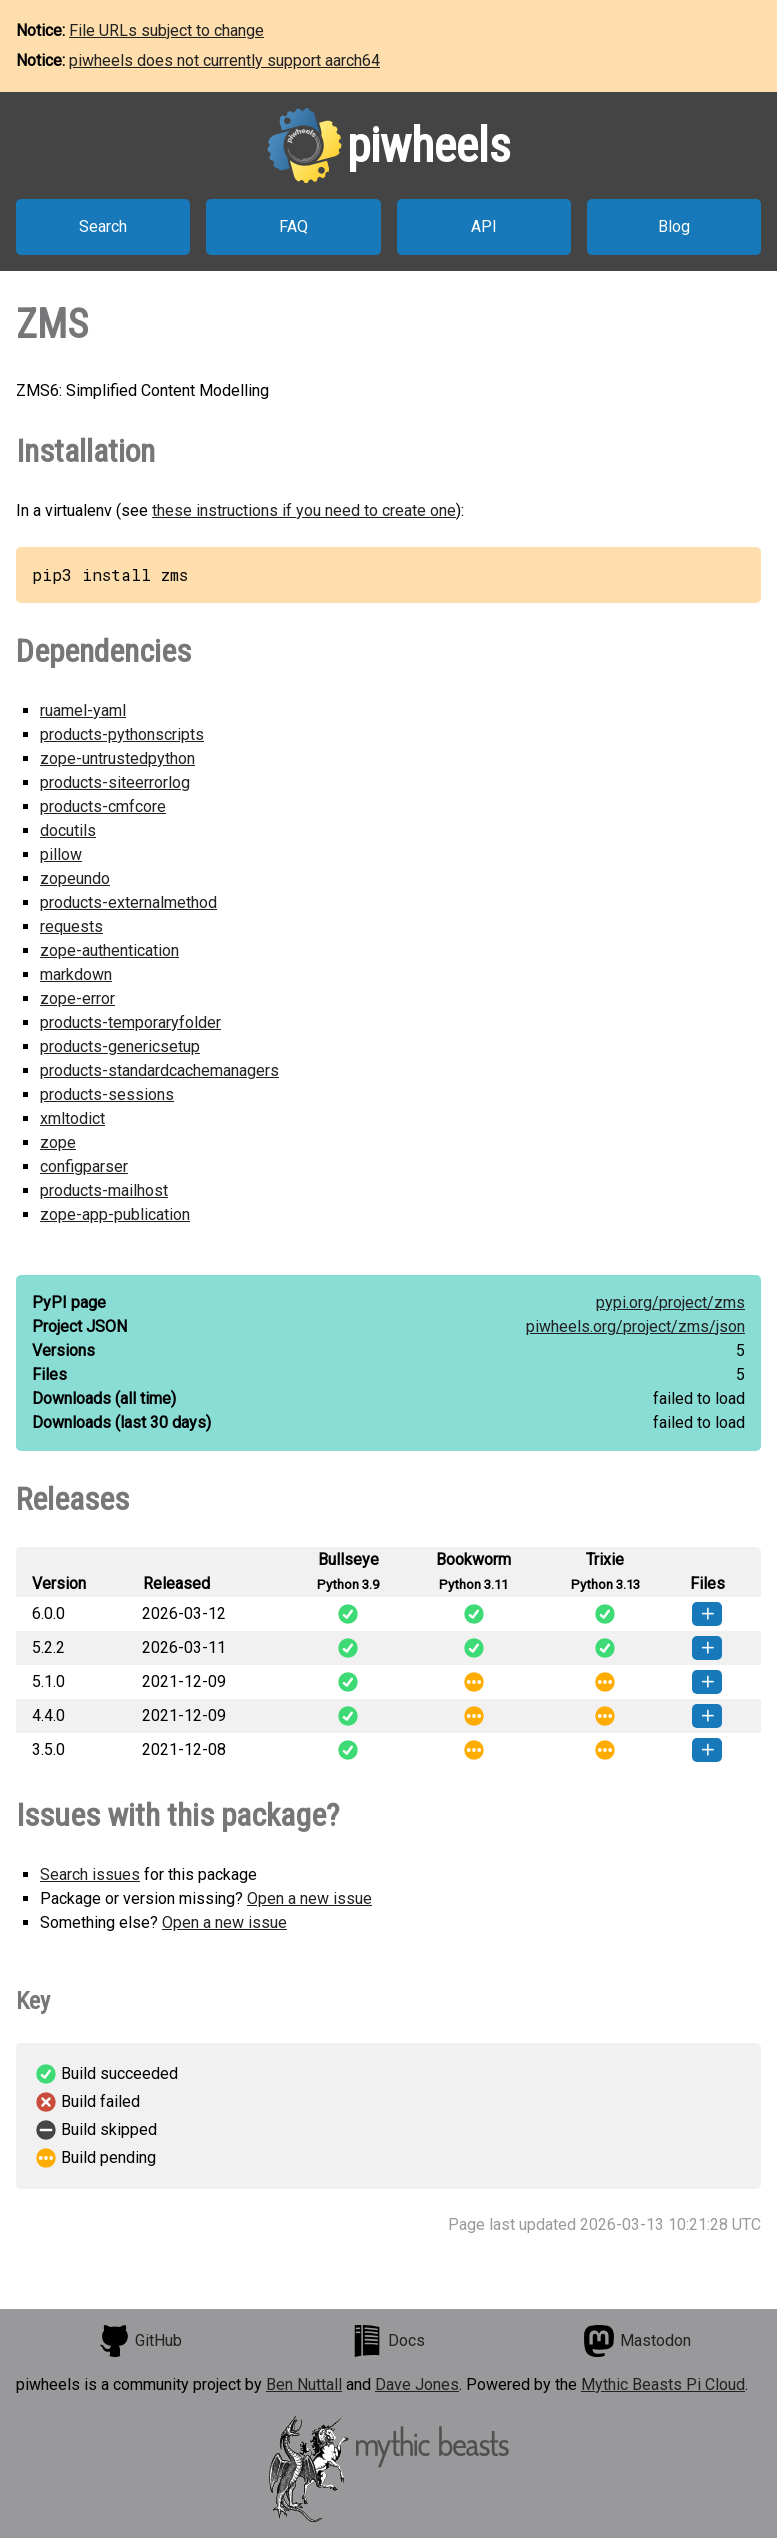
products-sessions (107, 1094)
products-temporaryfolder (130, 1022)
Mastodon (637, 2341)
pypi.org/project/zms (670, 1302)
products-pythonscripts (122, 734)
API (484, 226)
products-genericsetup (120, 1046)
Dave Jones (417, 2384)
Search (103, 226)
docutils (68, 830)
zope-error (77, 998)
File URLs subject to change (166, 30)
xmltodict (72, 1118)
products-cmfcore (103, 806)
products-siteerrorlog (115, 782)
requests (71, 926)
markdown (76, 974)
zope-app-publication (115, 1214)
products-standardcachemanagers (159, 1070)
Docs (388, 2341)
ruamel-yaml (83, 710)
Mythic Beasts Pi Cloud (663, 2384)
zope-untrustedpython (117, 758)
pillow (61, 854)
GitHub (140, 2341)
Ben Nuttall (304, 2384)
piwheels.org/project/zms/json (635, 1326)
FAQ (293, 226)
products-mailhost (104, 1190)
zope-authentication (109, 950)
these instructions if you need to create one (304, 510)
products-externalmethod (128, 902)
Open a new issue (309, 1898)
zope (58, 1142)
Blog (674, 226)
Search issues (90, 1874)
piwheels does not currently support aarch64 (224, 60)
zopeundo (75, 878)
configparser (84, 1166)
